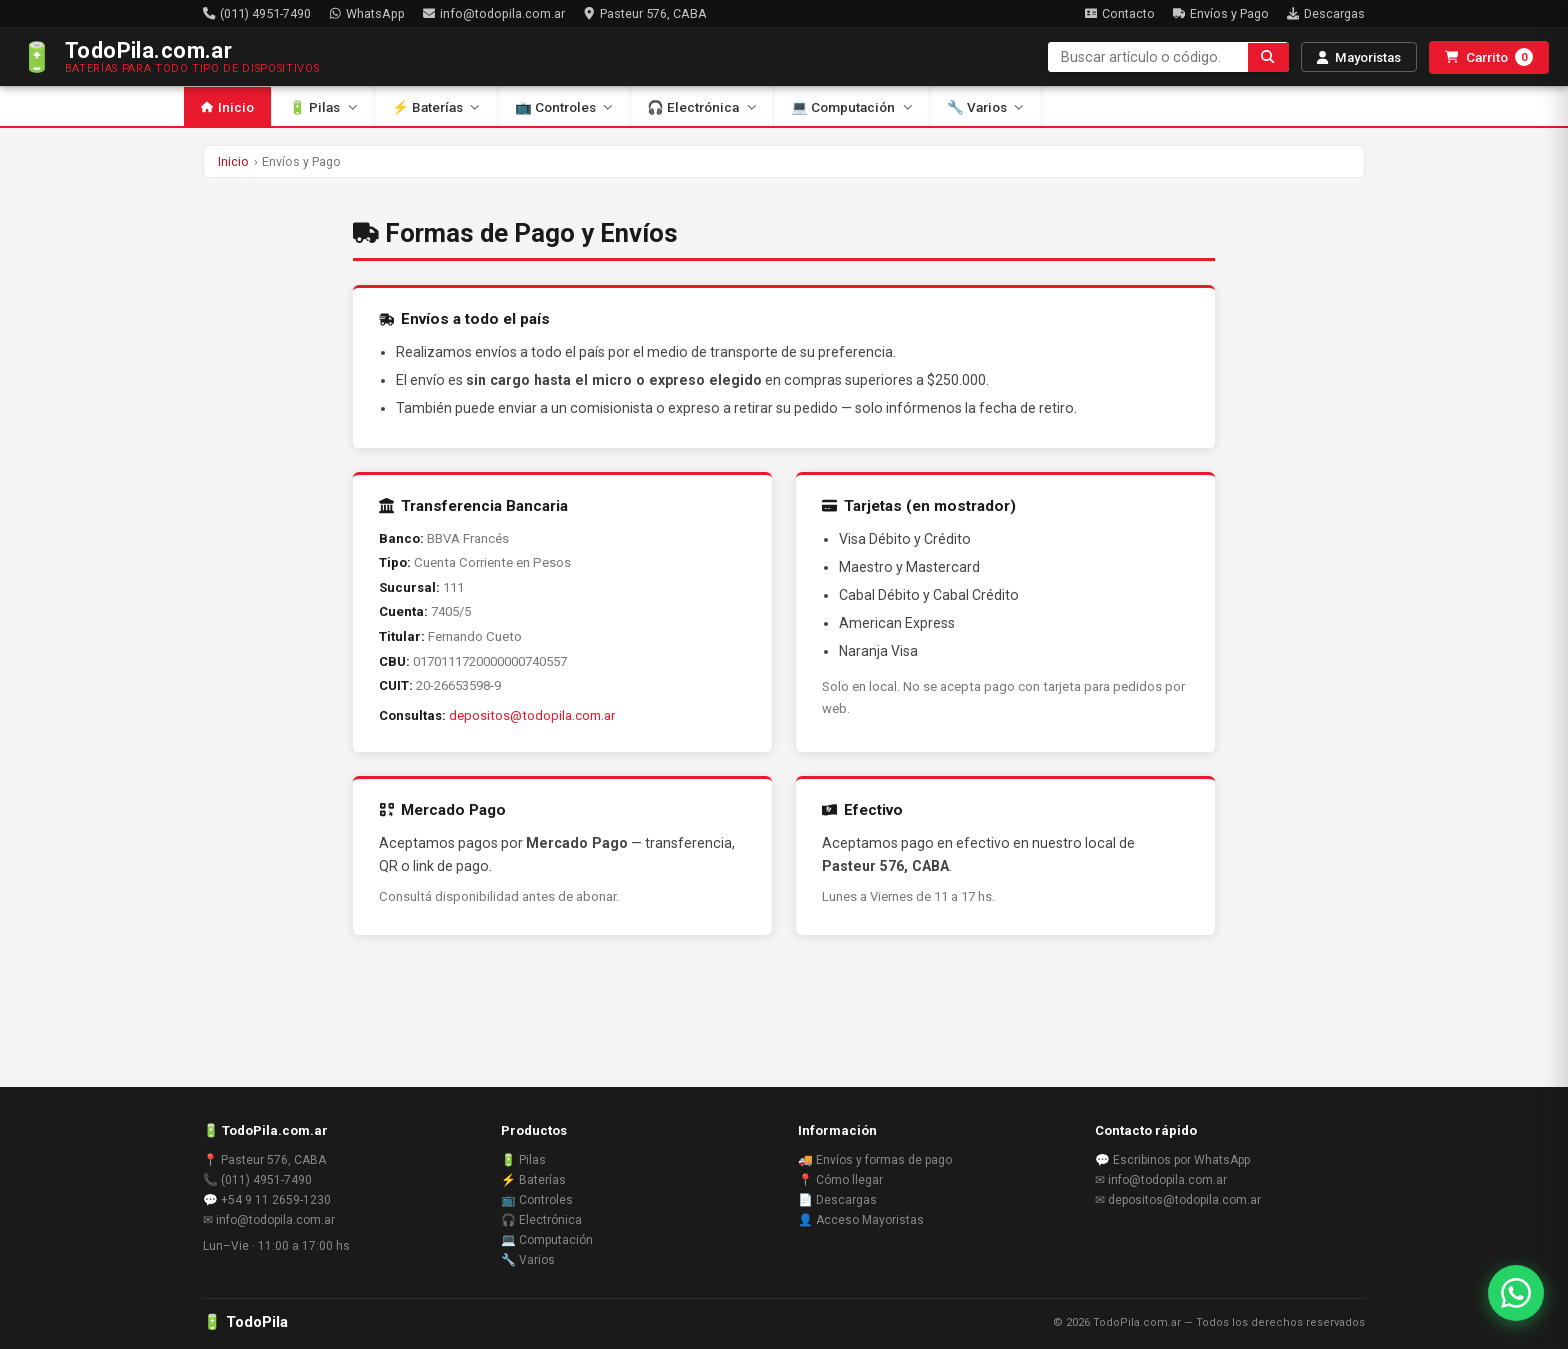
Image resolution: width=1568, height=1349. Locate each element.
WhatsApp (367, 13)
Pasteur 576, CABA (645, 13)
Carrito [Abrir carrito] (1489, 57)
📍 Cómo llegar (840, 1180)
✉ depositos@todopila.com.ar (1178, 1200)
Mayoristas (1359, 57)
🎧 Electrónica (701, 107)
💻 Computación (851, 107)
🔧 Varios (985, 107)
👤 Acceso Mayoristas (861, 1220)
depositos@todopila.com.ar (532, 715)
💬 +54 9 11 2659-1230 (267, 1200)
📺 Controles (564, 107)
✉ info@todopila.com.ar (269, 1220)
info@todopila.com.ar (494, 13)
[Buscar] (1268, 57)
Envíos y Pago (1221, 13)
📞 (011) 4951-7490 (257, 1180)
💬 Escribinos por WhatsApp (1172, 1160)
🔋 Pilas (323, 107)
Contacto (1120, 13)
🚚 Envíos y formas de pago (875, 1160)
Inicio (228, 107)
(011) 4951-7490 (257, 13)
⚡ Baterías (436, 107)
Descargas (1326, 13)
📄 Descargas (837, 1200)
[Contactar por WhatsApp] (1516, 1293)
